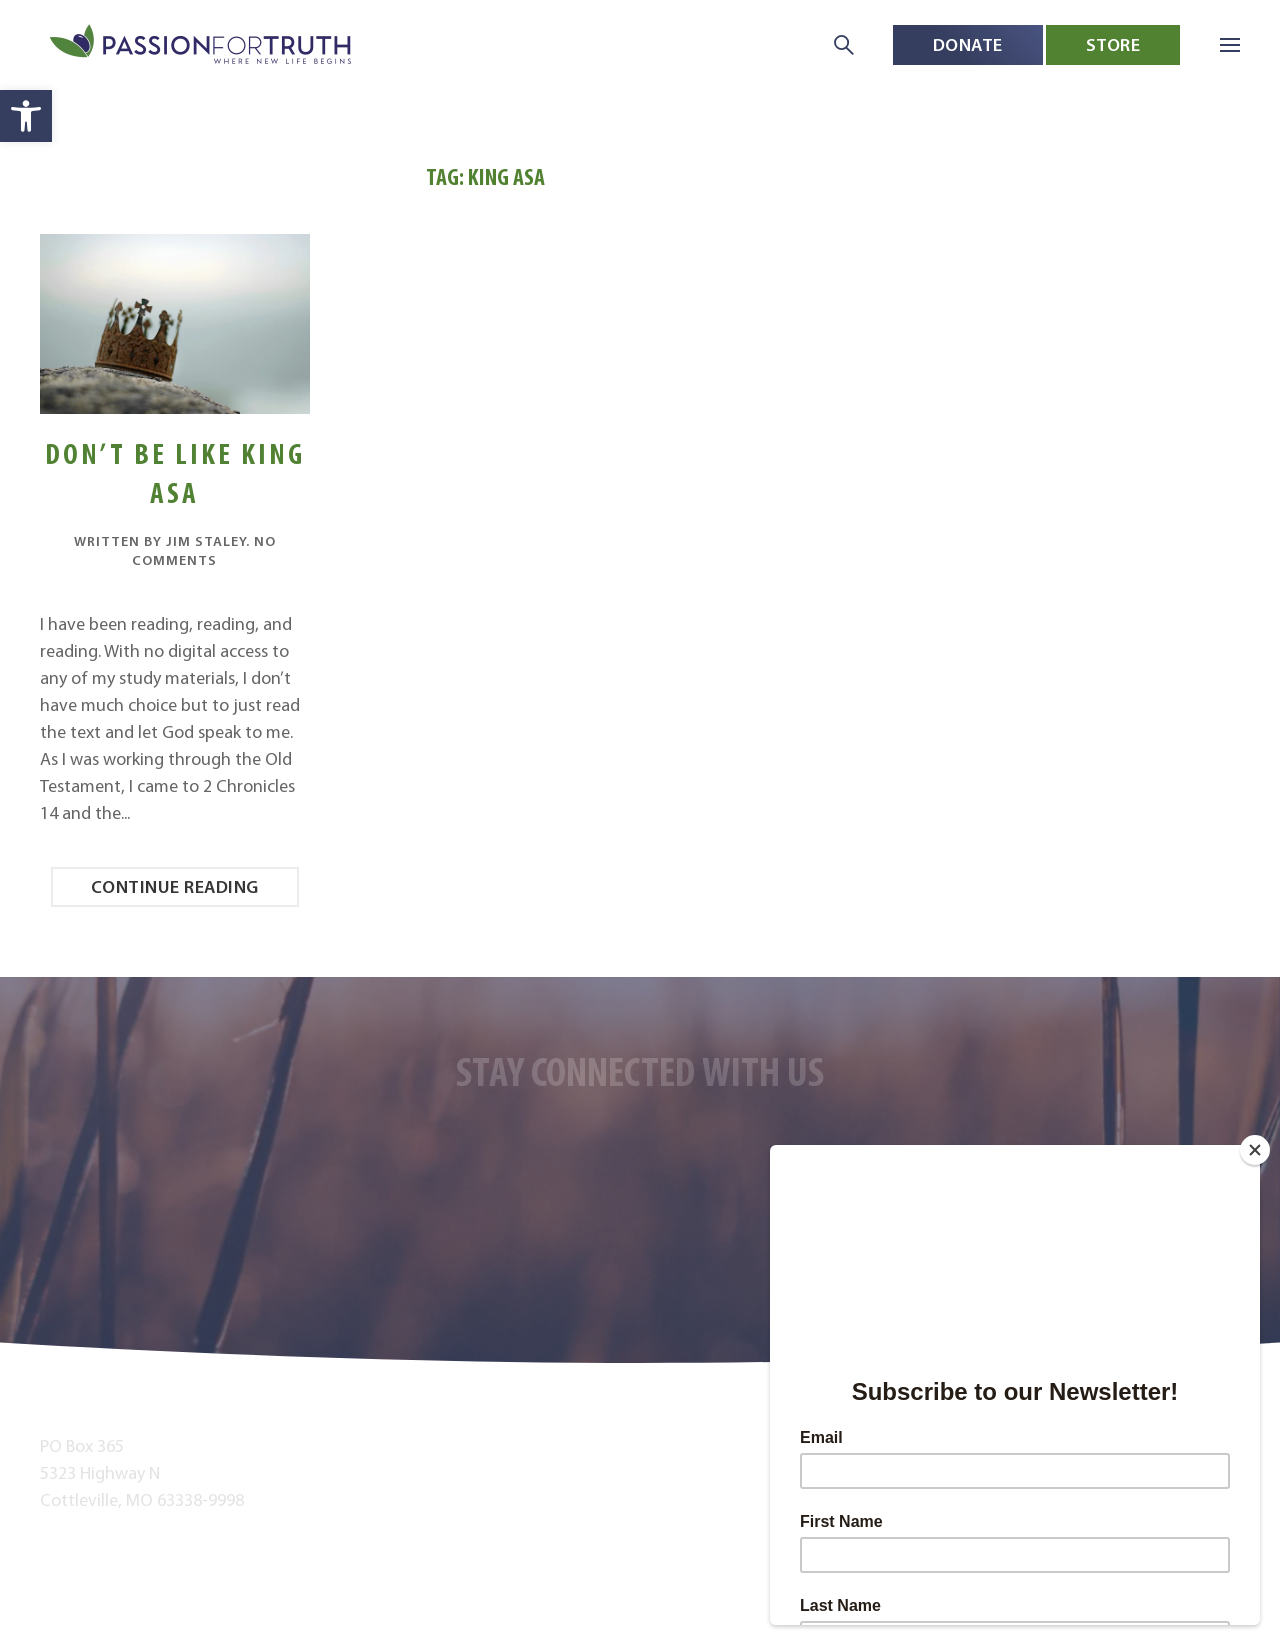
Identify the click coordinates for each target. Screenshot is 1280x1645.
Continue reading (175, 886)
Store (1113, 44)
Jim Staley (206, 541)
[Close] (1255, 1150)
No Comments (204, 551)
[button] (26, 116)
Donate (968, 44)
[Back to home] (202, 45)
